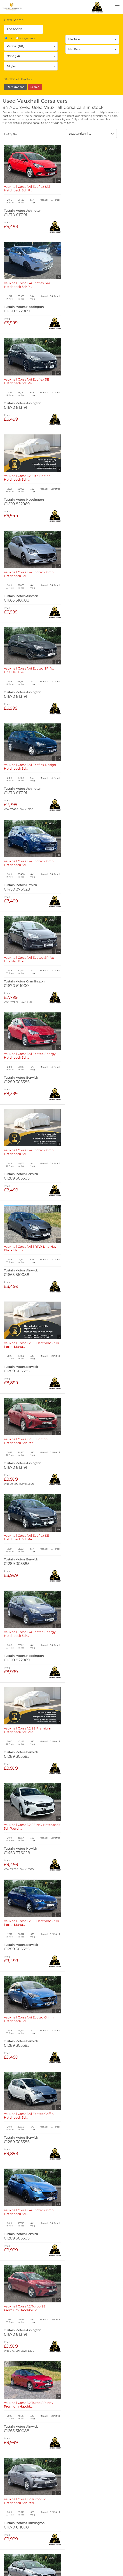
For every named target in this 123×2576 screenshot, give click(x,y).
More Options (15, 86)
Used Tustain (69, 2425)
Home (10, 2407)
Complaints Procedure (21, 2508)
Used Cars (68, 2418)
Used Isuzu (67, 2422)
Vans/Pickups (25, 38)
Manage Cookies (17, 2491)
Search (34, 86)
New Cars (12, 2418)
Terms (10, 2465)
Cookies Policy (16, 2482)
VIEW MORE (61, 2391)
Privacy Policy (15, 2473)
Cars (9, 38)
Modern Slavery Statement (24, 2499)
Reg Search (27, 79)
